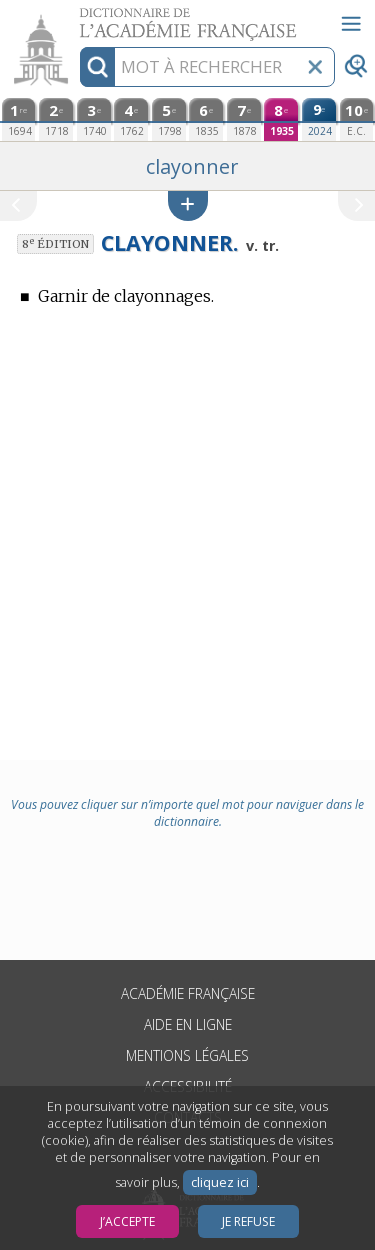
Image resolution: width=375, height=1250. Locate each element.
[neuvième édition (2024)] (319, 119)
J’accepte (127, 1221)
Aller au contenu (78, 17)
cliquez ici (220, 1182)
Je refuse (248, 1221)
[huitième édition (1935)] (281, 119)
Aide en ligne (188, 1024)
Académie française (188, 993)
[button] (188, 205)
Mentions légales (187, 1055)
